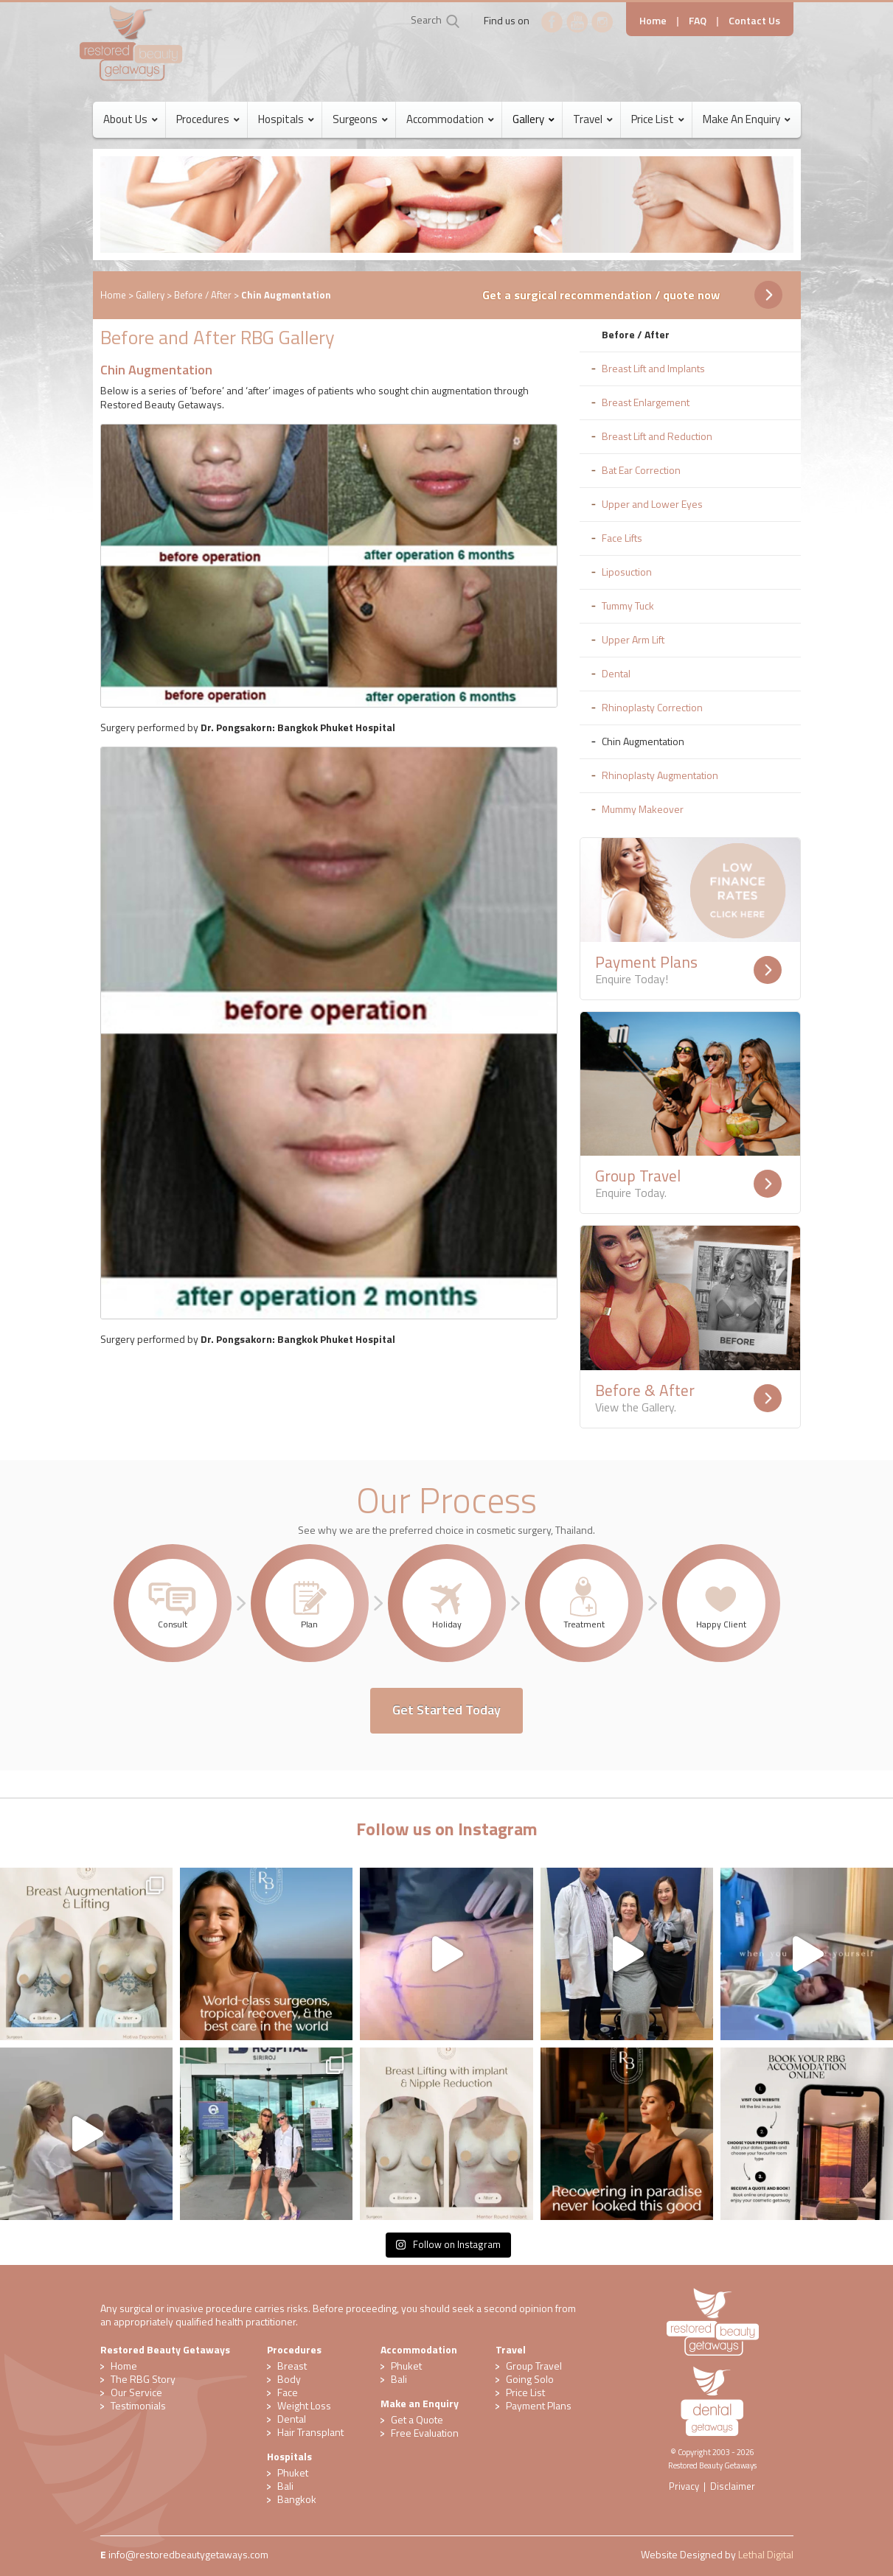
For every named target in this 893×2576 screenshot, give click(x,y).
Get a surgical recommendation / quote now (601, 295)
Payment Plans (538, 2405)
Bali (285, 2485)
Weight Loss (304, 2405)
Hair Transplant (310, 2432)
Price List (525, 2392)
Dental (291, 2418)
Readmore (768, 970)
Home (653, 20)
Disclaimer (732, 2486)
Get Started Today (446, 1710)
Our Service (136, 2392)
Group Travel (534, 2365)
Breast (292, 2365)
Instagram (602, 22)
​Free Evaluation (425, 2432)
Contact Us (754, 20)
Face (287, 2392)
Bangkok (296, 2499)
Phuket (292, 2472)
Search (426, 19)
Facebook (552, 22)
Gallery (150, 294)
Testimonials (138, 2405)
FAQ (697, 20)
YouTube (577, 22)
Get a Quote (417, 2419)
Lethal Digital (765, 2554)
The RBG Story (143, 2379)
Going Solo (530, 2379)
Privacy (684, 2486)
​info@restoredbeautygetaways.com (188, 2554)
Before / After (203, 294)
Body (289, 2379)
